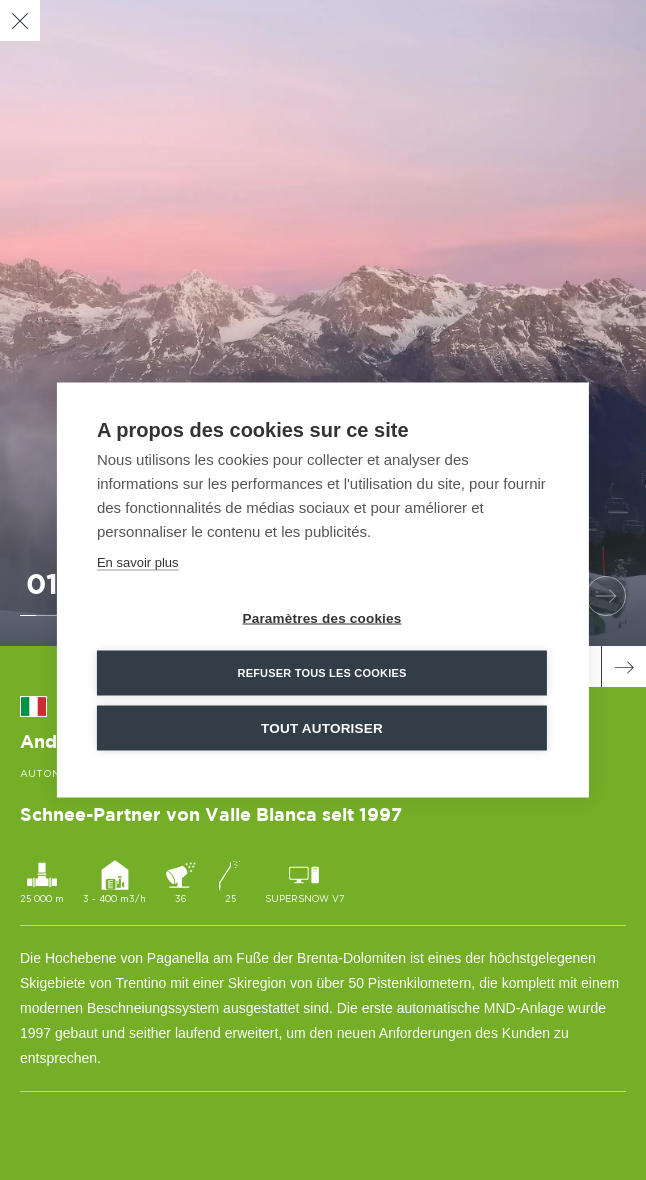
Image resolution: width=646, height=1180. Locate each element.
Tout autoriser (322, 728)
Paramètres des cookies (322, 618)
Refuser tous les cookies (321, 673)
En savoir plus (138, 562)
